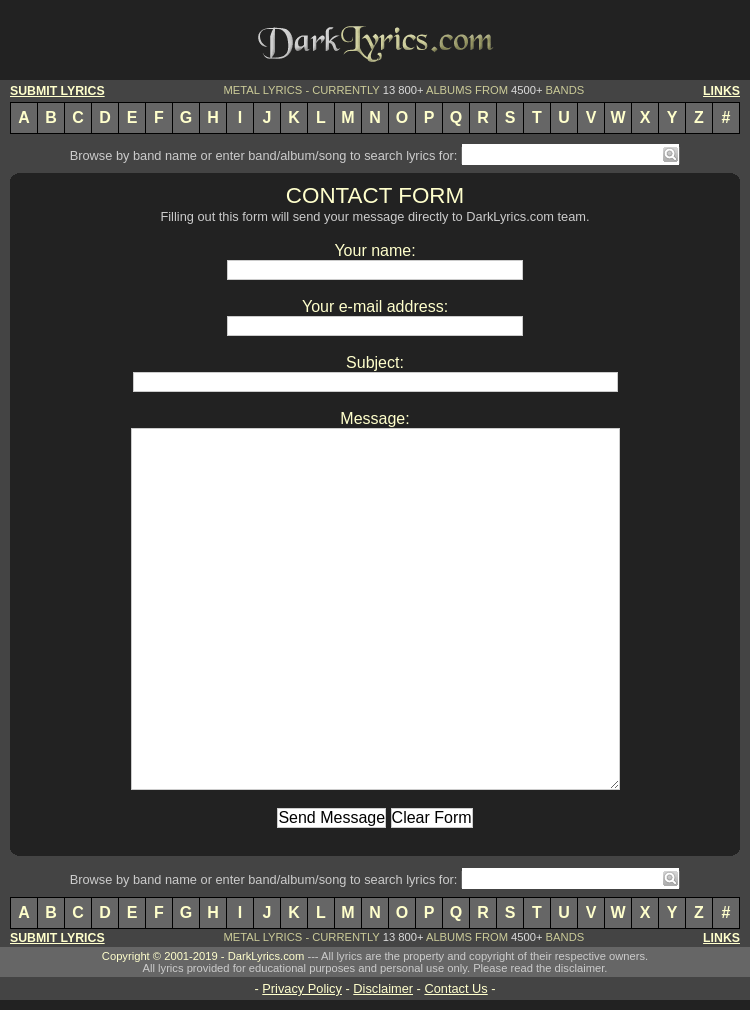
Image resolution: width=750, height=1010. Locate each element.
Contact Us (455, 988)
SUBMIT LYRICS (57, 91)
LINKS (721, 91)
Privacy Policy (302, 988)
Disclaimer (383, 988)
